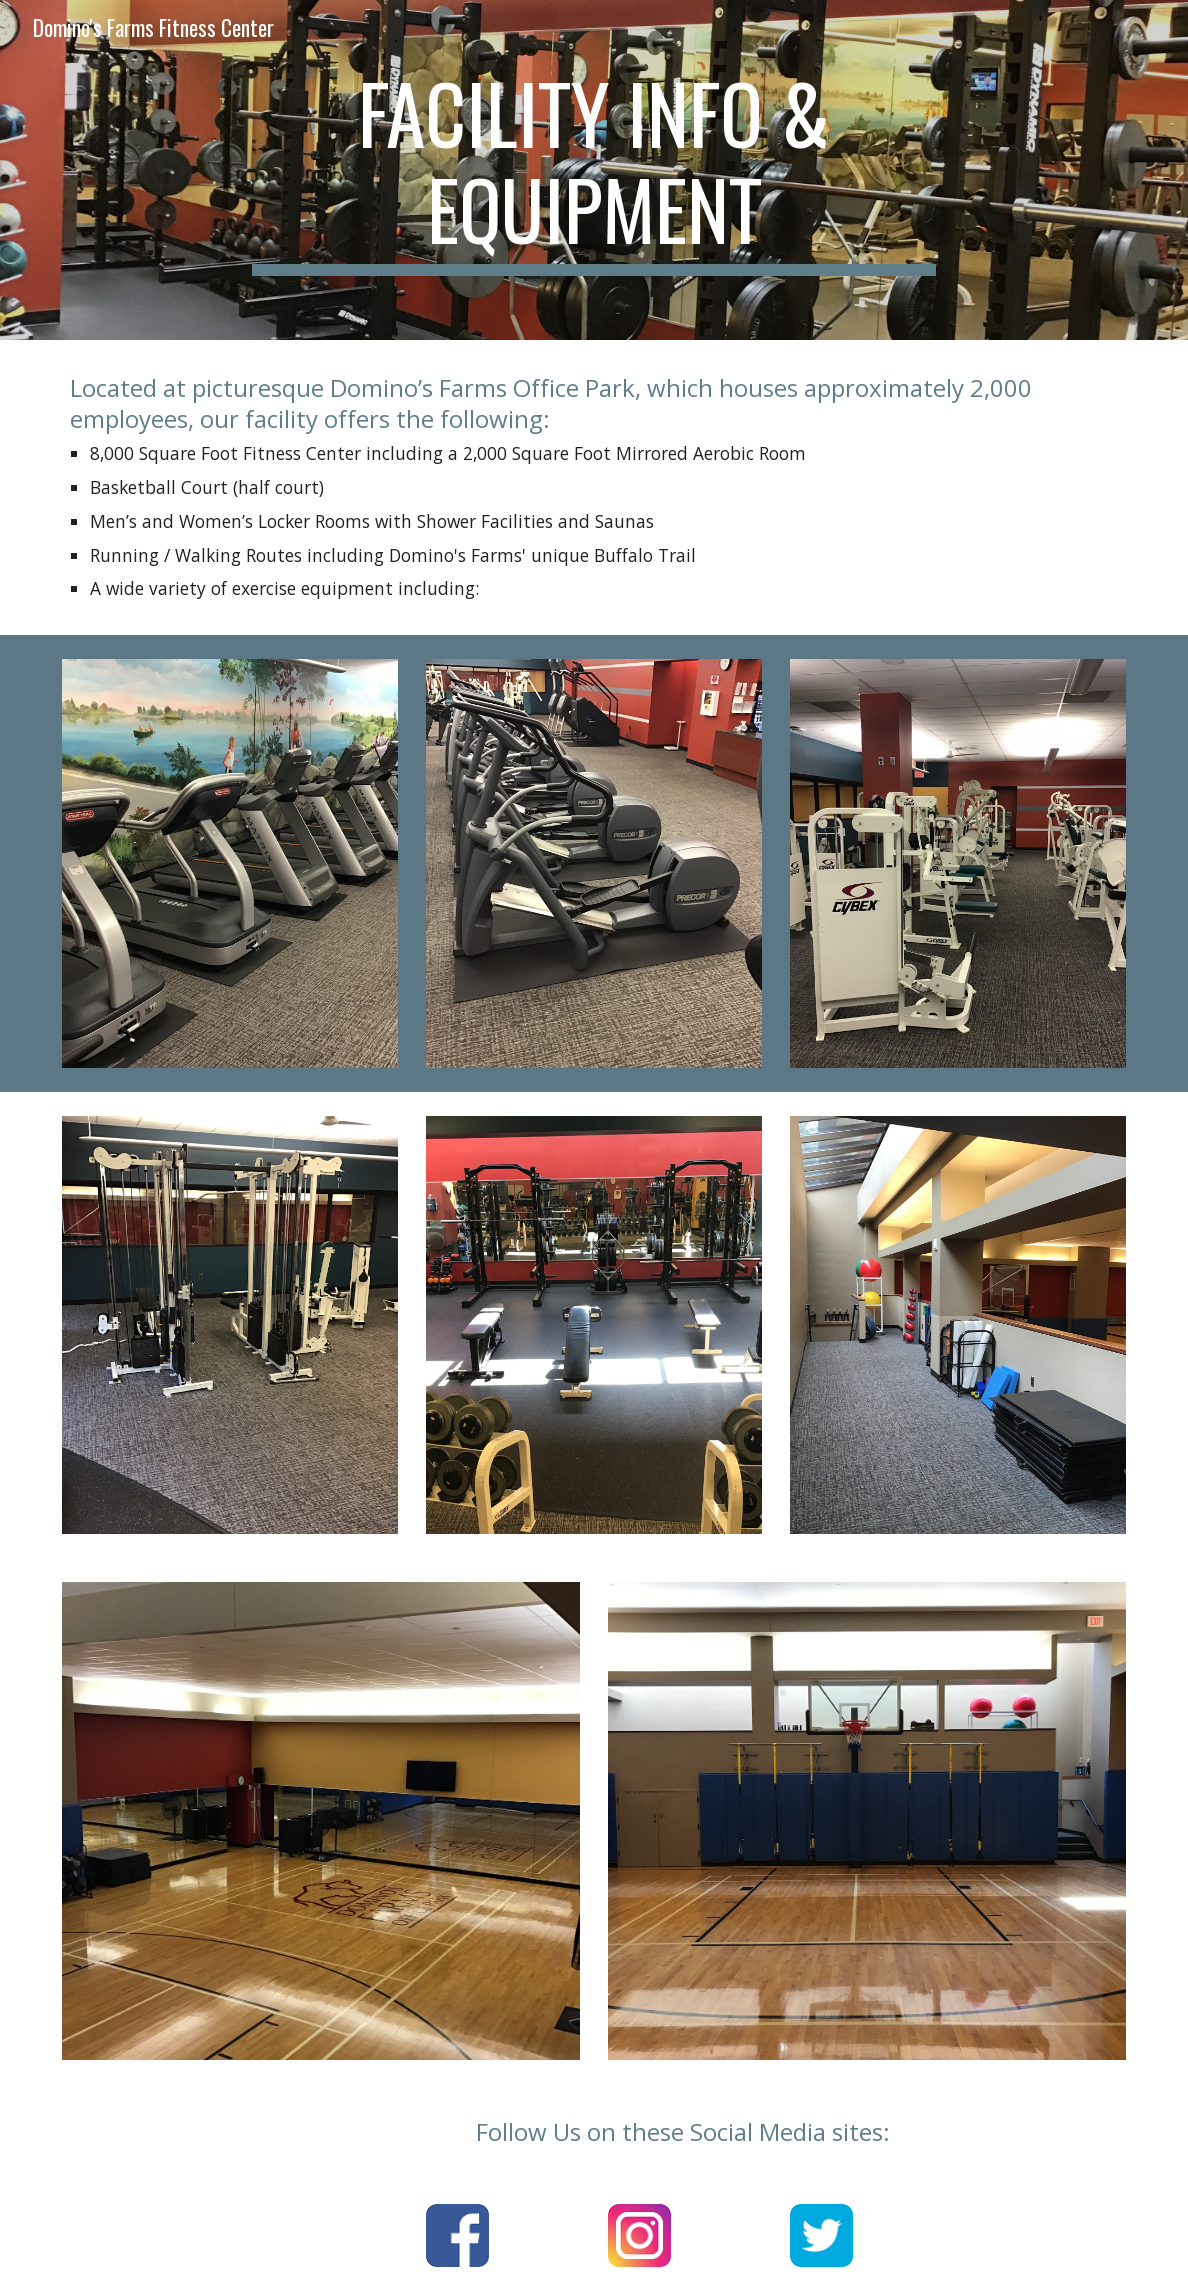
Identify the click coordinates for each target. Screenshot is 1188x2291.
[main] (594, 170)
